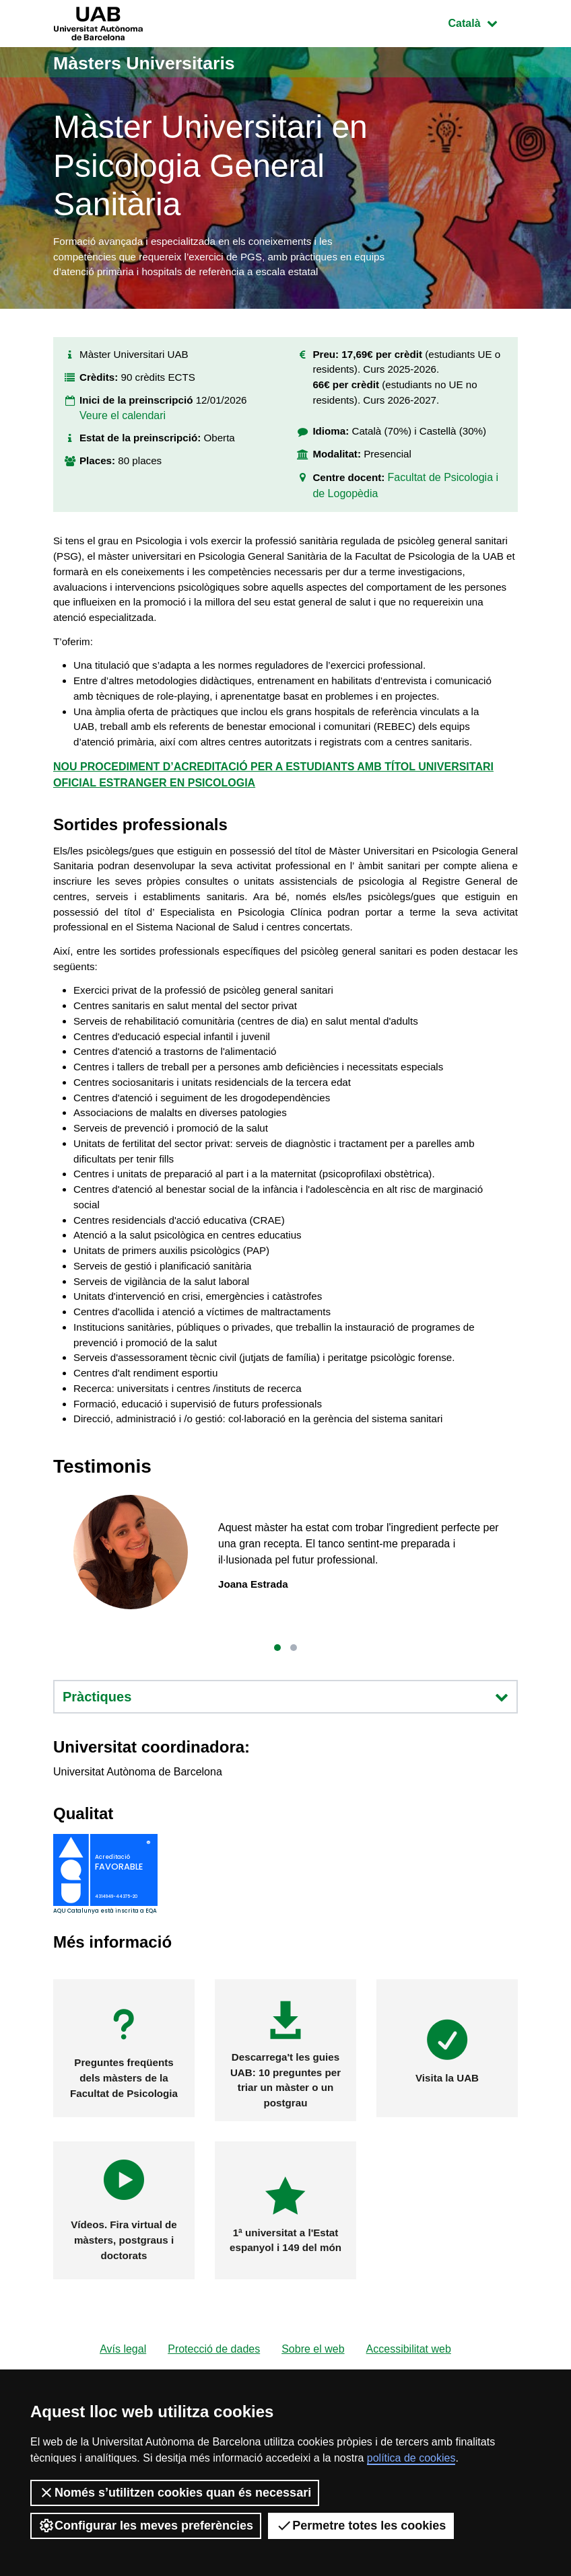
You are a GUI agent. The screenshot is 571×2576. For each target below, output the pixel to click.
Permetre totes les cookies (361, 2525)
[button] (277, 1746)
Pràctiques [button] (285, 1795)
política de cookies (411, 2458)
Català (483, 22)
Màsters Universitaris (155, 62)
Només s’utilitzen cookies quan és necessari (174, 2493)
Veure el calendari (122, 426)
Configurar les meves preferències (145, 2525)
